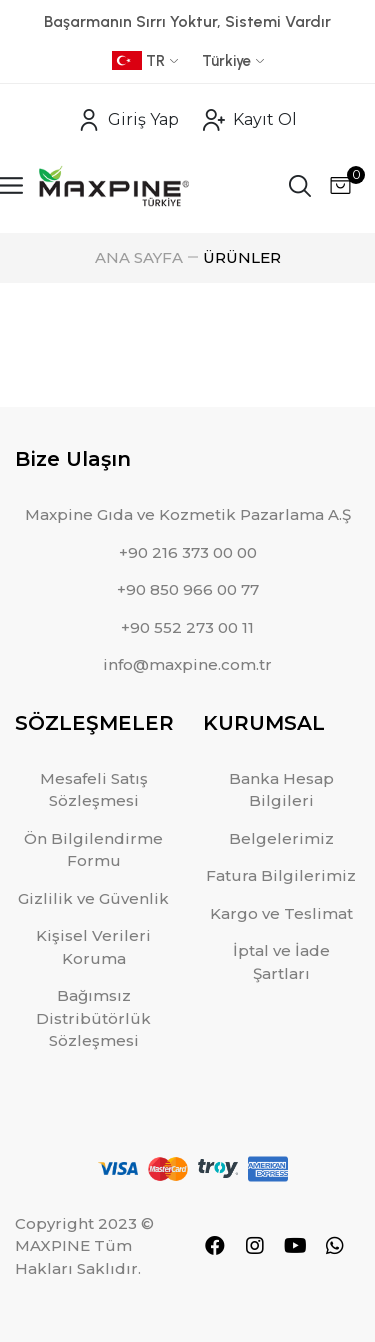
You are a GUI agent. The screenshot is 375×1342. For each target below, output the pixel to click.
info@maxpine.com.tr (187, 664)
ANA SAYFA (139, 257)
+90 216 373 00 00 (188, 552)
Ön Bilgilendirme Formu (93, 850)
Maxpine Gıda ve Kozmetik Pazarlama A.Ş (188, 514)
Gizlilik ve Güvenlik (93, 898)
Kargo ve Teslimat (281, 913)
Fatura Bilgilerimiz (281, 875)
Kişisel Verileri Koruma (93, 947)
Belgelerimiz (281, 838)
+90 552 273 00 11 (187, 627)
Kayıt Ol (250, 120)
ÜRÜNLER (242, 257)
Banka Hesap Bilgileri (281, 790)
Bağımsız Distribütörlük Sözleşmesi (93, 1018)
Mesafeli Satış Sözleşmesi (94, 790)
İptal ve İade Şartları (281, 962)
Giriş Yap (128, 120)
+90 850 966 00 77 (188, 589)
